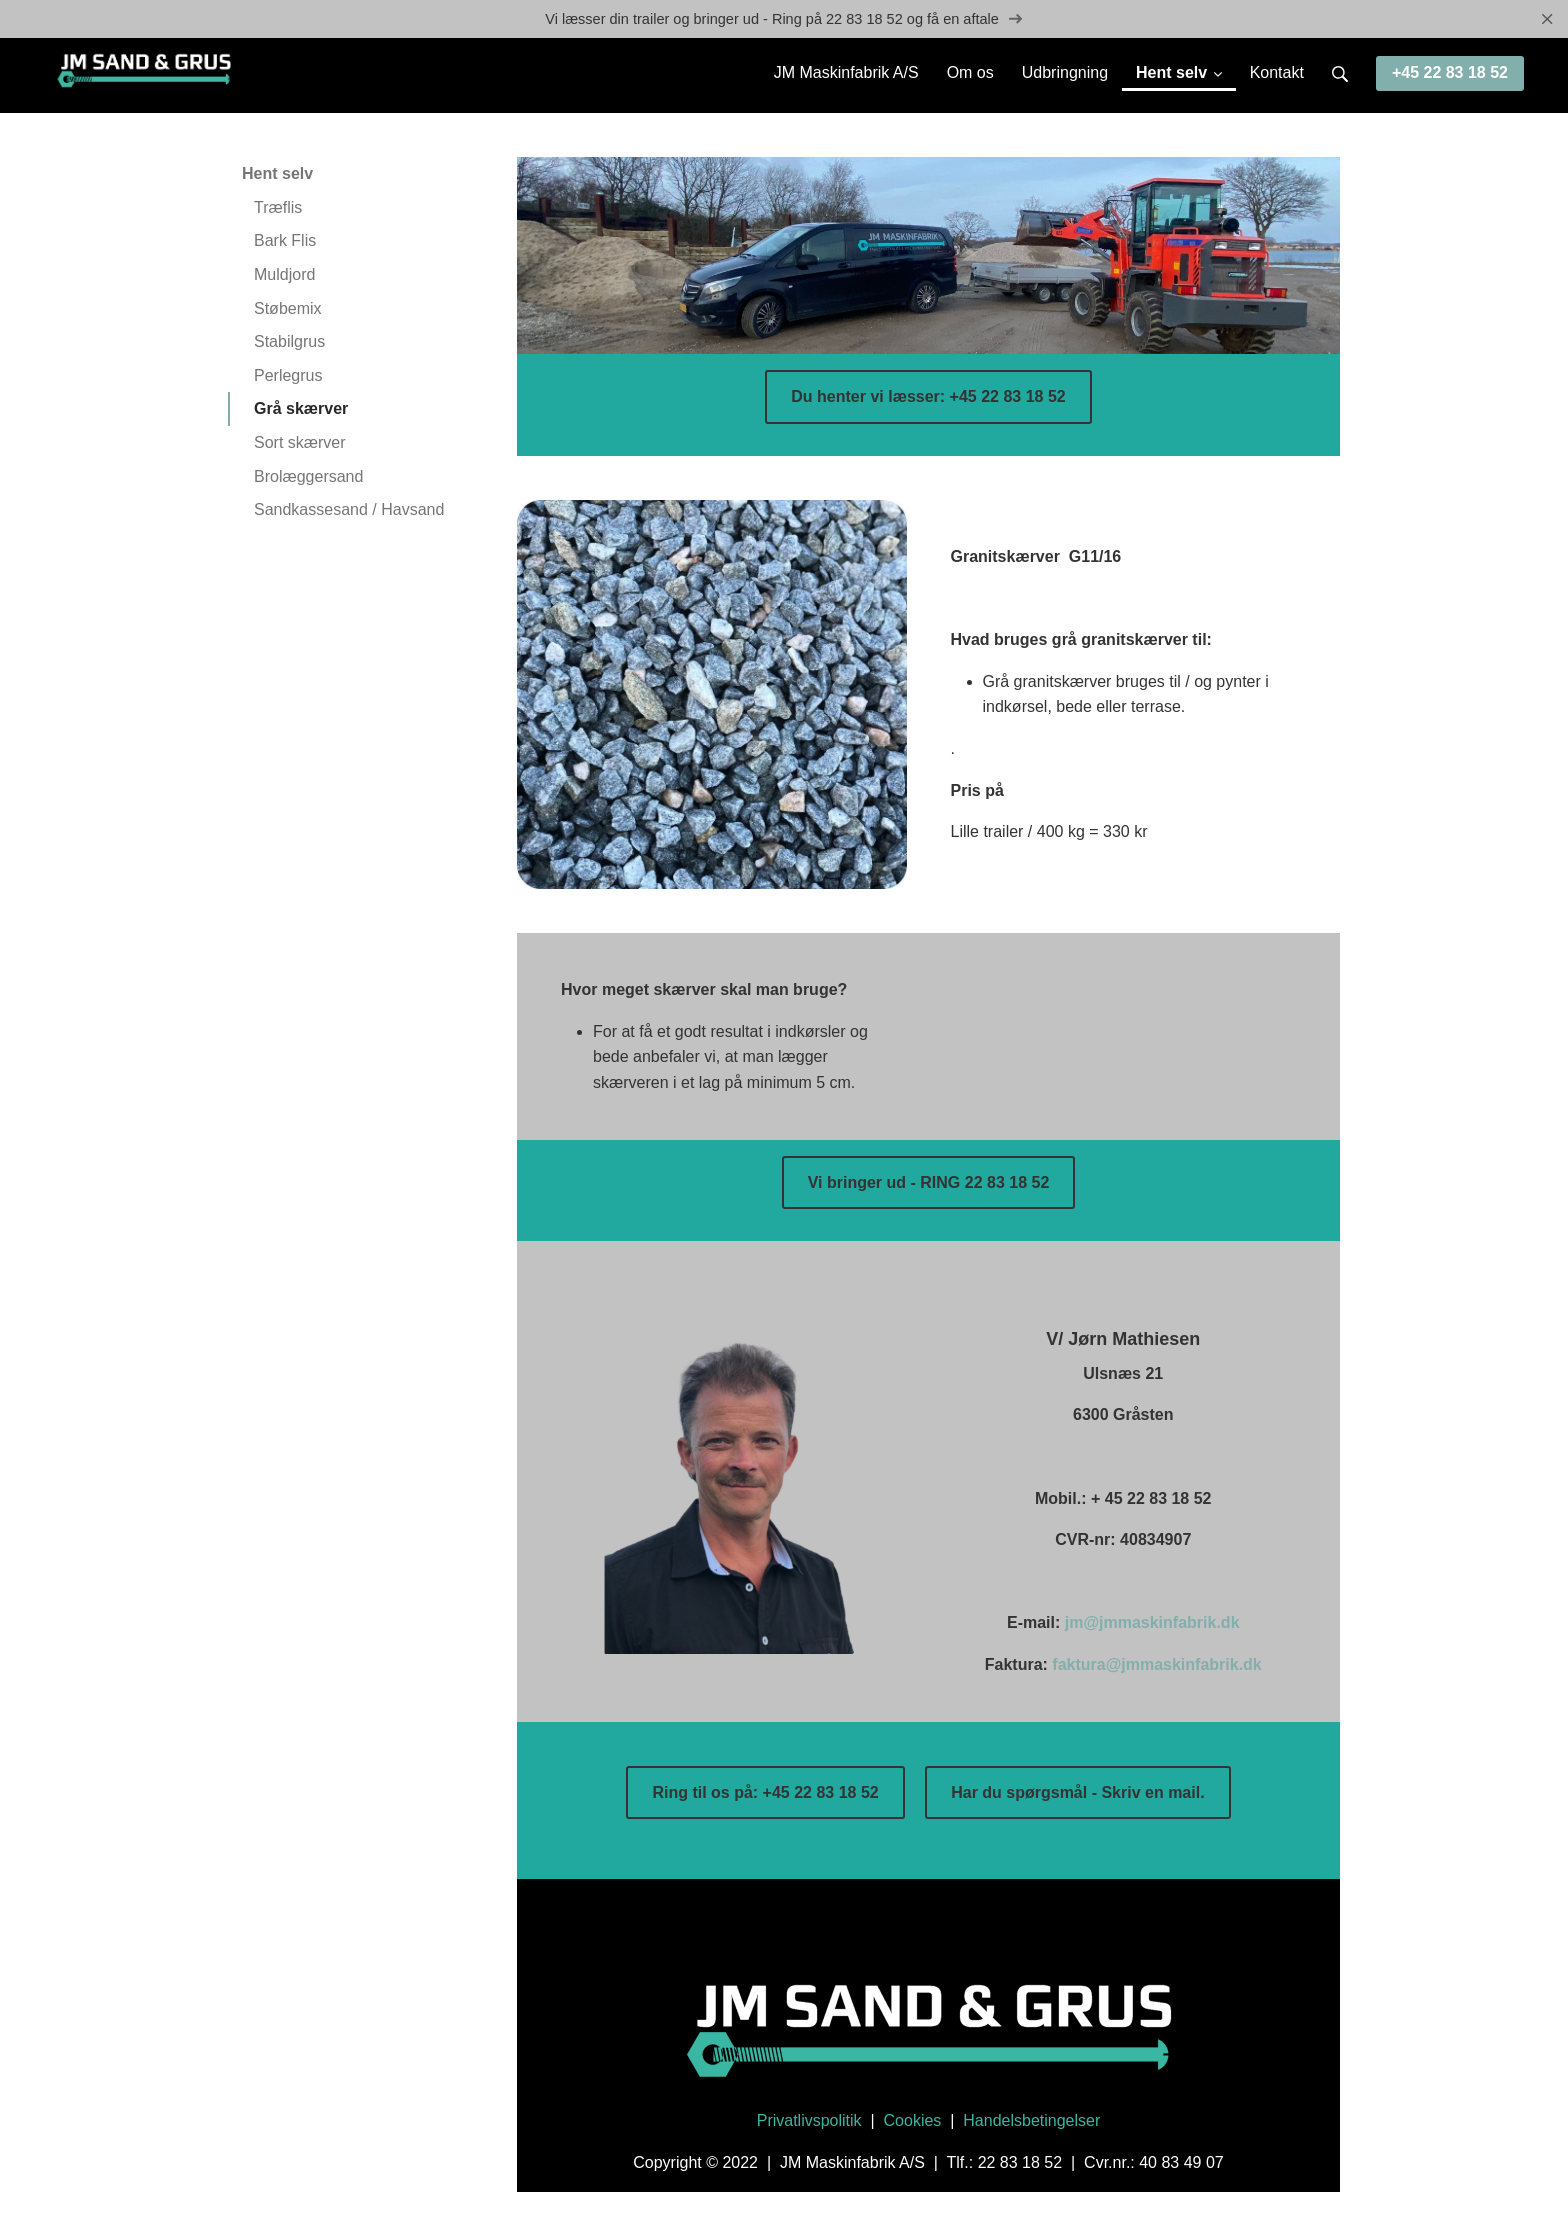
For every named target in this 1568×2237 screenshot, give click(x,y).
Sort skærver (300, 443)
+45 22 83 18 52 (1450, 73)
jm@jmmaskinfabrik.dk (1152, 1624)
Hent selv (277, 174)
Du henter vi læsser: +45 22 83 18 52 (928, 397)
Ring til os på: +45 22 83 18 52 (765, 1793)
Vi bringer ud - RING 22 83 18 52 (929, 1183)
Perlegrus (288, 376)
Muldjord (284, 275)
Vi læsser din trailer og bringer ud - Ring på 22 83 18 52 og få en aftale (784, 19)
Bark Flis (285, 242)
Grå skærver (301, 409)
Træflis (278, 208)
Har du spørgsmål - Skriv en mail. (1077, 1793)
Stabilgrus (289, 342)
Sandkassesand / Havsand (349, 510)
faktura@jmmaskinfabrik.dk (1156, 1665)
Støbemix (288, 309)
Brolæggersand (308, 477)
